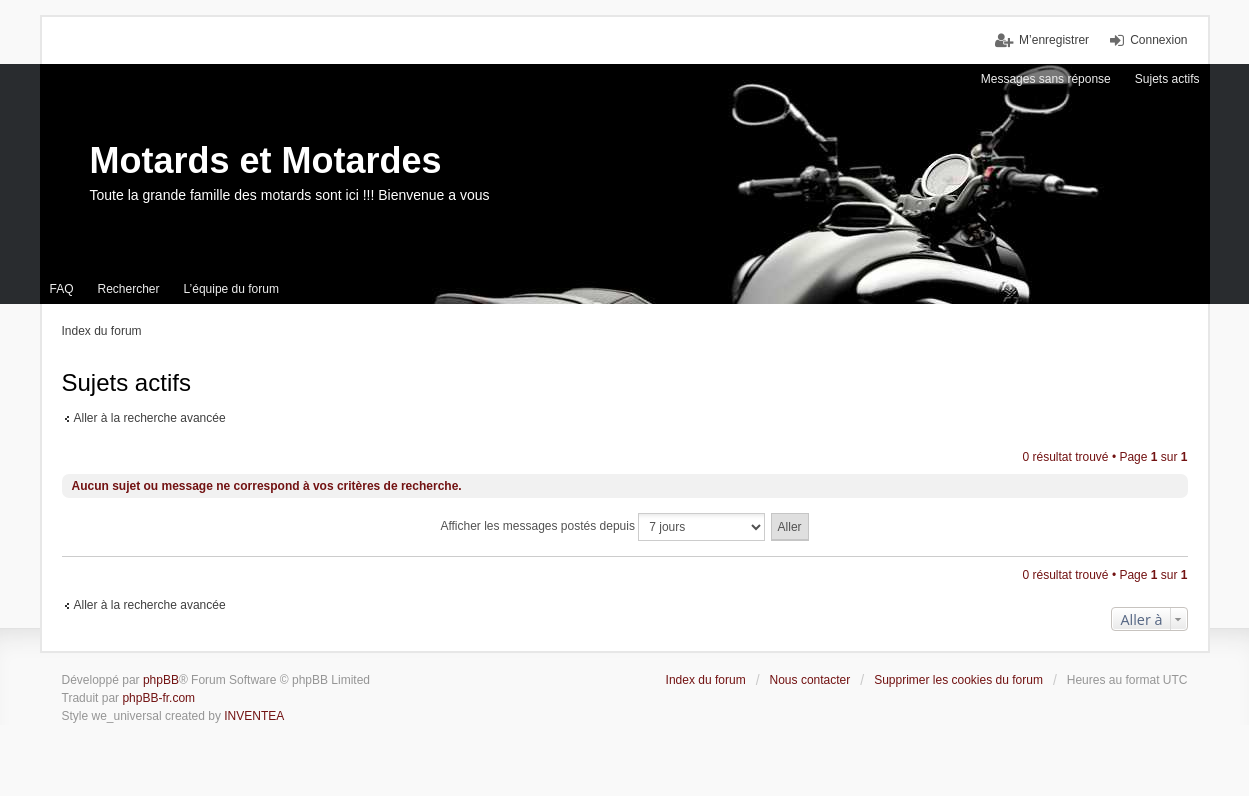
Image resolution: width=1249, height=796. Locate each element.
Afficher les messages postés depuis (602, 527)
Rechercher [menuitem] (129, 289)
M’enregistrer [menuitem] (1054, 40)
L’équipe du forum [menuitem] (231, 289)
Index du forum (706, 680)
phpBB (161, 680)
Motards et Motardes (266, 160)
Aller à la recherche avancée (150, 418)
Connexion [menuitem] (1158, 40)
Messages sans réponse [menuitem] (1046, 79)
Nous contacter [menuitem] (810, 680)
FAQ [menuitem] (62, 289)
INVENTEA (254, 716)
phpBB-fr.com (158, 698)
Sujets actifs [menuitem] (1167, 79)
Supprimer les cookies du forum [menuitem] (958, 680)
